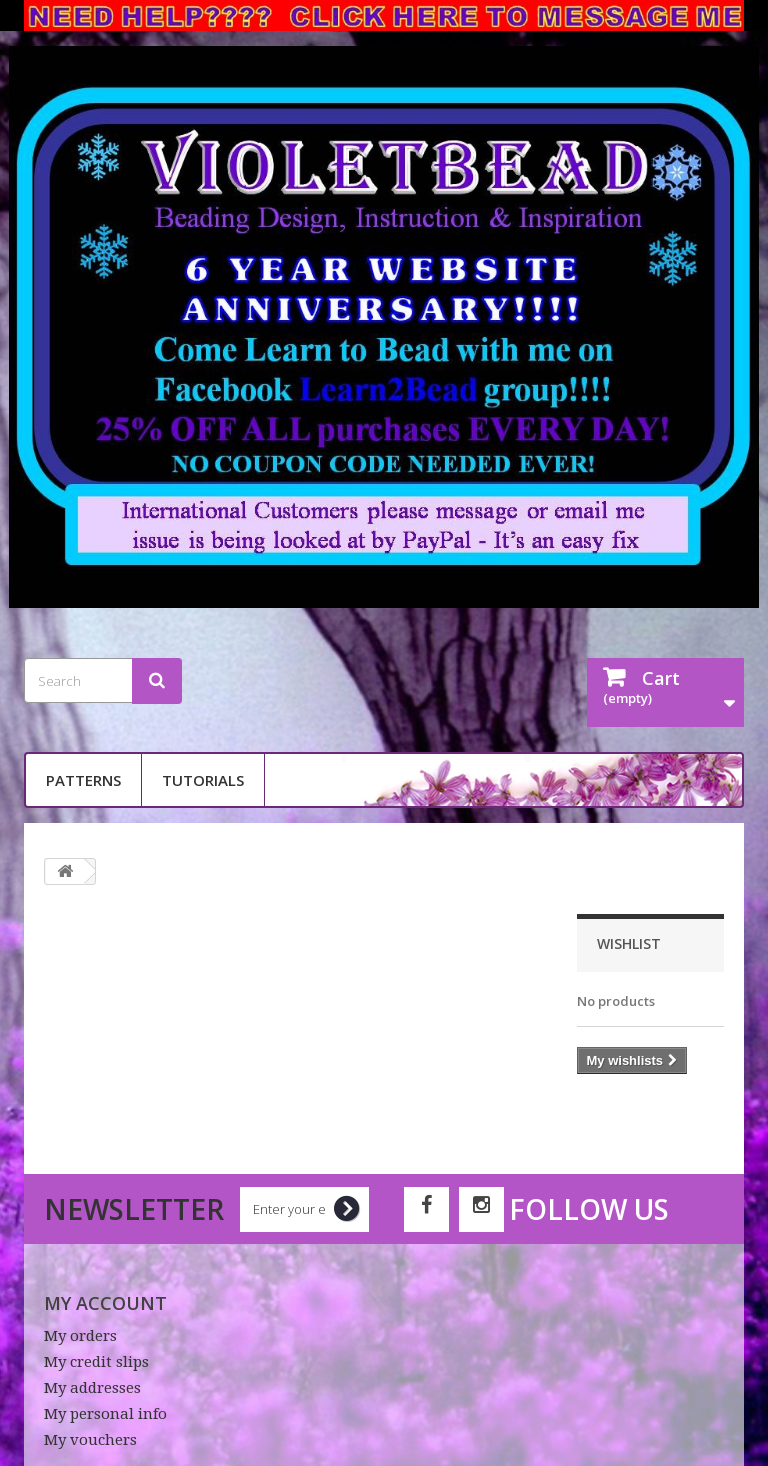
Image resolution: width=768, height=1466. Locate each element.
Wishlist (629, 943)
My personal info (105, 1414)
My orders (80, 1336)
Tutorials (203, 780)
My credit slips (96, 1362)
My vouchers (90, 1440)
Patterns (83, 780)
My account (105, 1303)
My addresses (92, 1388)
